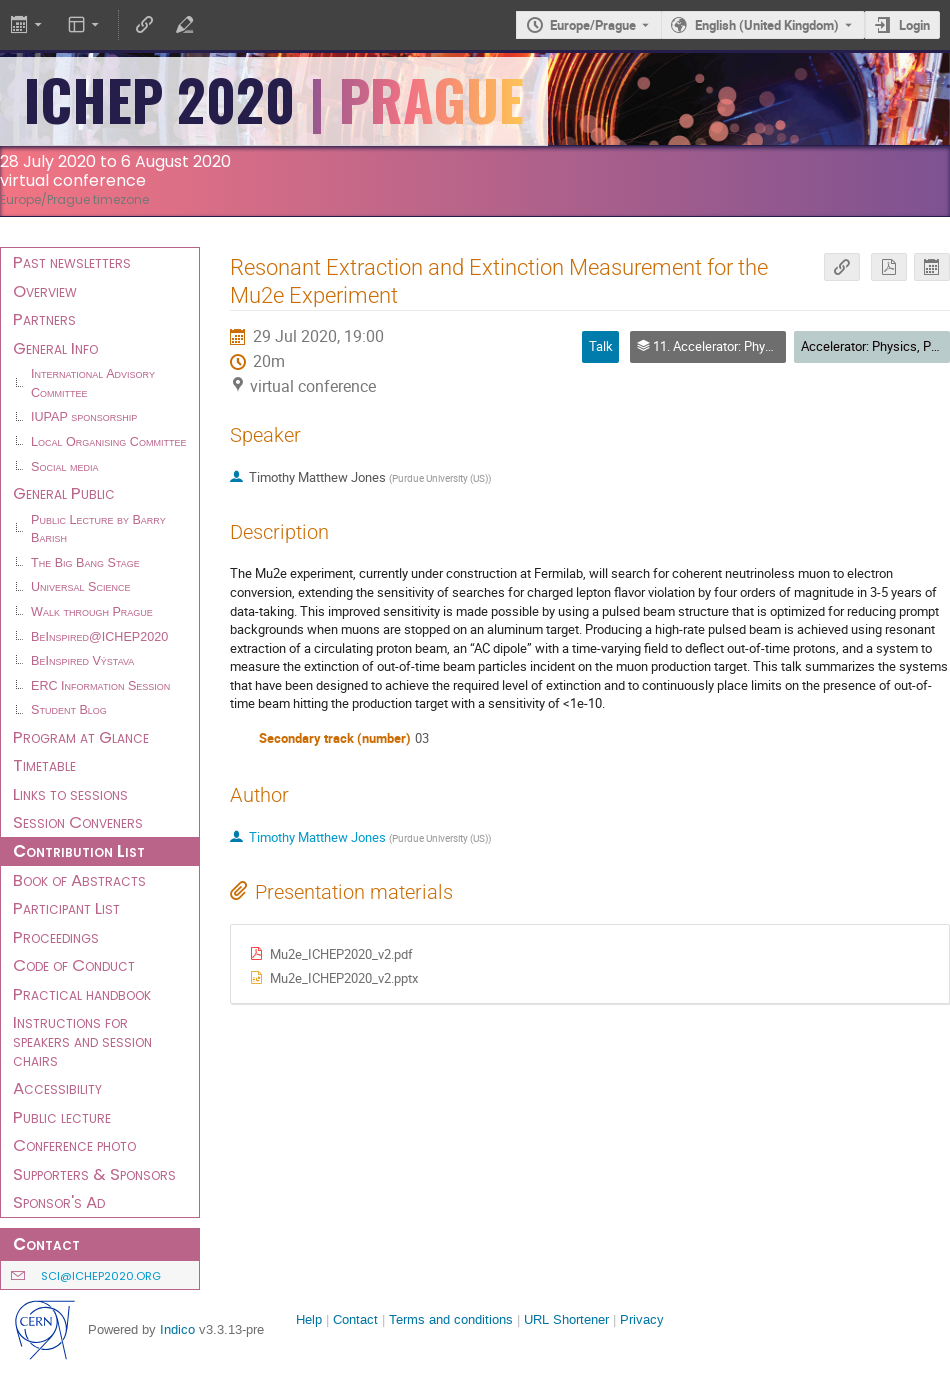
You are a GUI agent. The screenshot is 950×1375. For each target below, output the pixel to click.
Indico (177, 1329)
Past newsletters (72, 262)
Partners (44, 319)
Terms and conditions (451, 1319)
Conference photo (74, 1145)
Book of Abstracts (79, 880)
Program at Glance (81, 737)
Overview (45, 291)
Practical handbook (82, 994)
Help (309, 1319)
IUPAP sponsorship (84, 417)
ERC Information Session (100, 686)
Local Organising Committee (108, 442)
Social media (64, 467)
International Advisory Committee (93, 383)
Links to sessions (70, 794)
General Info (55, 348)
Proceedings (56, 937)
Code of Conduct (74, 965)
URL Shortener (566, 1319)
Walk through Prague (92, 612)
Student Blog (69, 710)
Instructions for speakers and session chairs (82, 1040)
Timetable (44, 765)
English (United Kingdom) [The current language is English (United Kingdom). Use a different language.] (767, 25)
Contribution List (79, 851)
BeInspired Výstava (82, 661)
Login (914, 25)
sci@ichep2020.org (101, 1276)
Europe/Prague (593, 25)
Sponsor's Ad (59, 1202)
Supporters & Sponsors (94, 1174)
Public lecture (62, 1117)
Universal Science (81, 587)
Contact (355, 1319)
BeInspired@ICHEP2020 (99, 637)
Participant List (66, 908)
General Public (64, 493)
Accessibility (57, 1088)
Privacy (642, 1319)
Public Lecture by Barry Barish (98, 529)
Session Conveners (78, 822)
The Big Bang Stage (85, 563)
